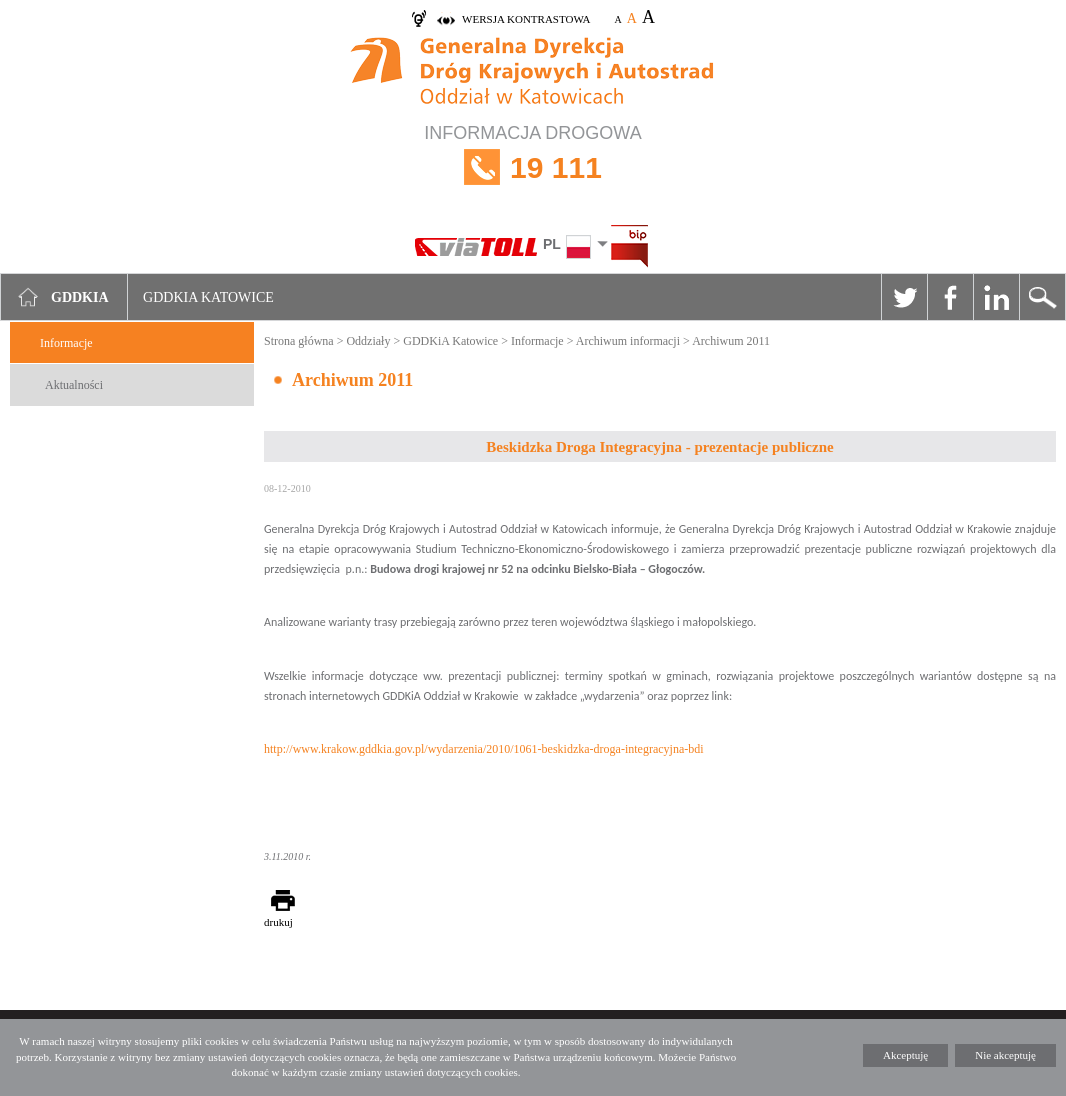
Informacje (66, 343)
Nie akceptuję (1005, 1055)
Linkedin (996, 297)
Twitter (904, 297)
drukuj (278, 922)
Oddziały (368, 341)
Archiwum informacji (628, 341)
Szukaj (1042, 297)
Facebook (950, 297)
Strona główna (299, 341)
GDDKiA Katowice (450, 341)
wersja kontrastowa (526, 19)
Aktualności (74, 385)
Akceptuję (905, 1055)
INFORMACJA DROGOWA (533, 167)
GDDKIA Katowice (208, 297)
